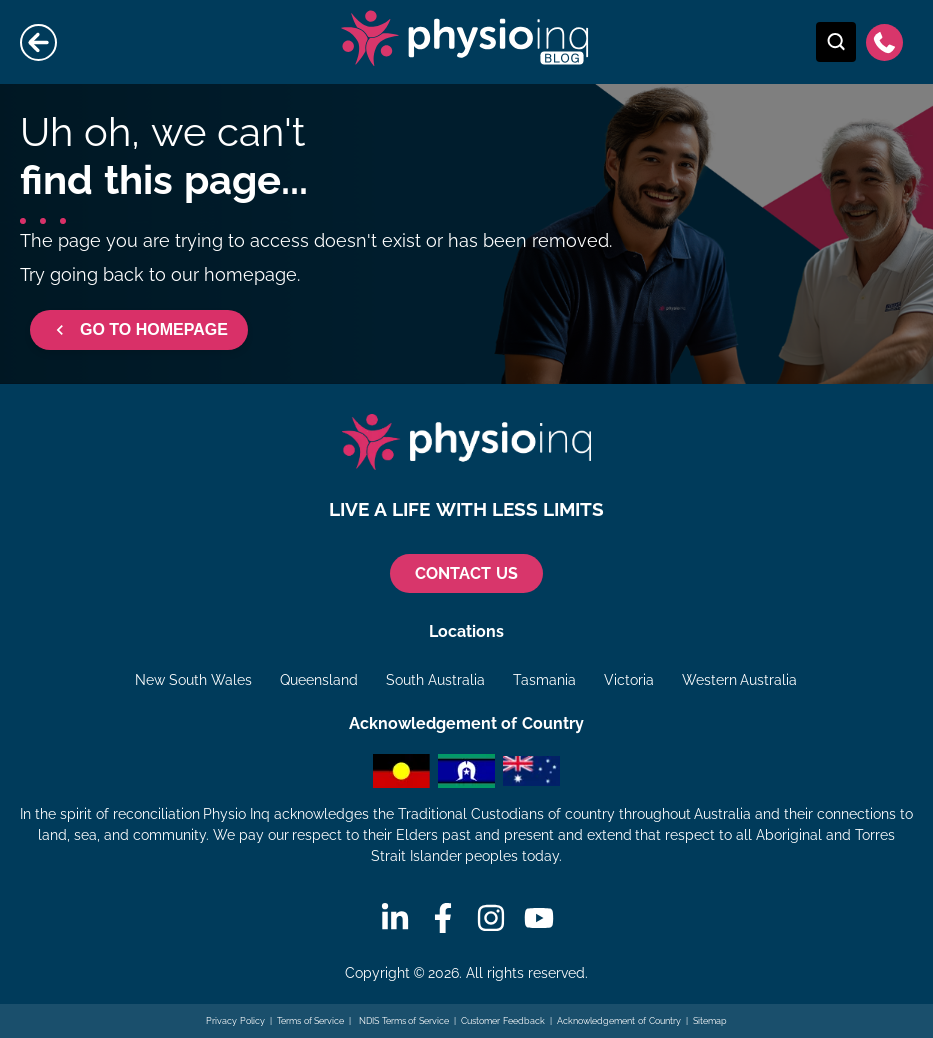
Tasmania (544, 680)
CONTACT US (466, 573)
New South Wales (193, 680)
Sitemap (710, 1021)
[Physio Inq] (467, 442)
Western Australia (740, 680)
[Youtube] (539, 918)
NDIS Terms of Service (403, 1021)
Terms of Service (310, 1021)
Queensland (319, 680)
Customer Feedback (503, 1021)
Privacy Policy (235, 1021)
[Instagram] (491, 918)
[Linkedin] (395, 918)
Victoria (629, 680)
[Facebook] (443, 918)
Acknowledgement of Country (618, 1021)
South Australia (435, 680)
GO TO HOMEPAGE (139, 330)
